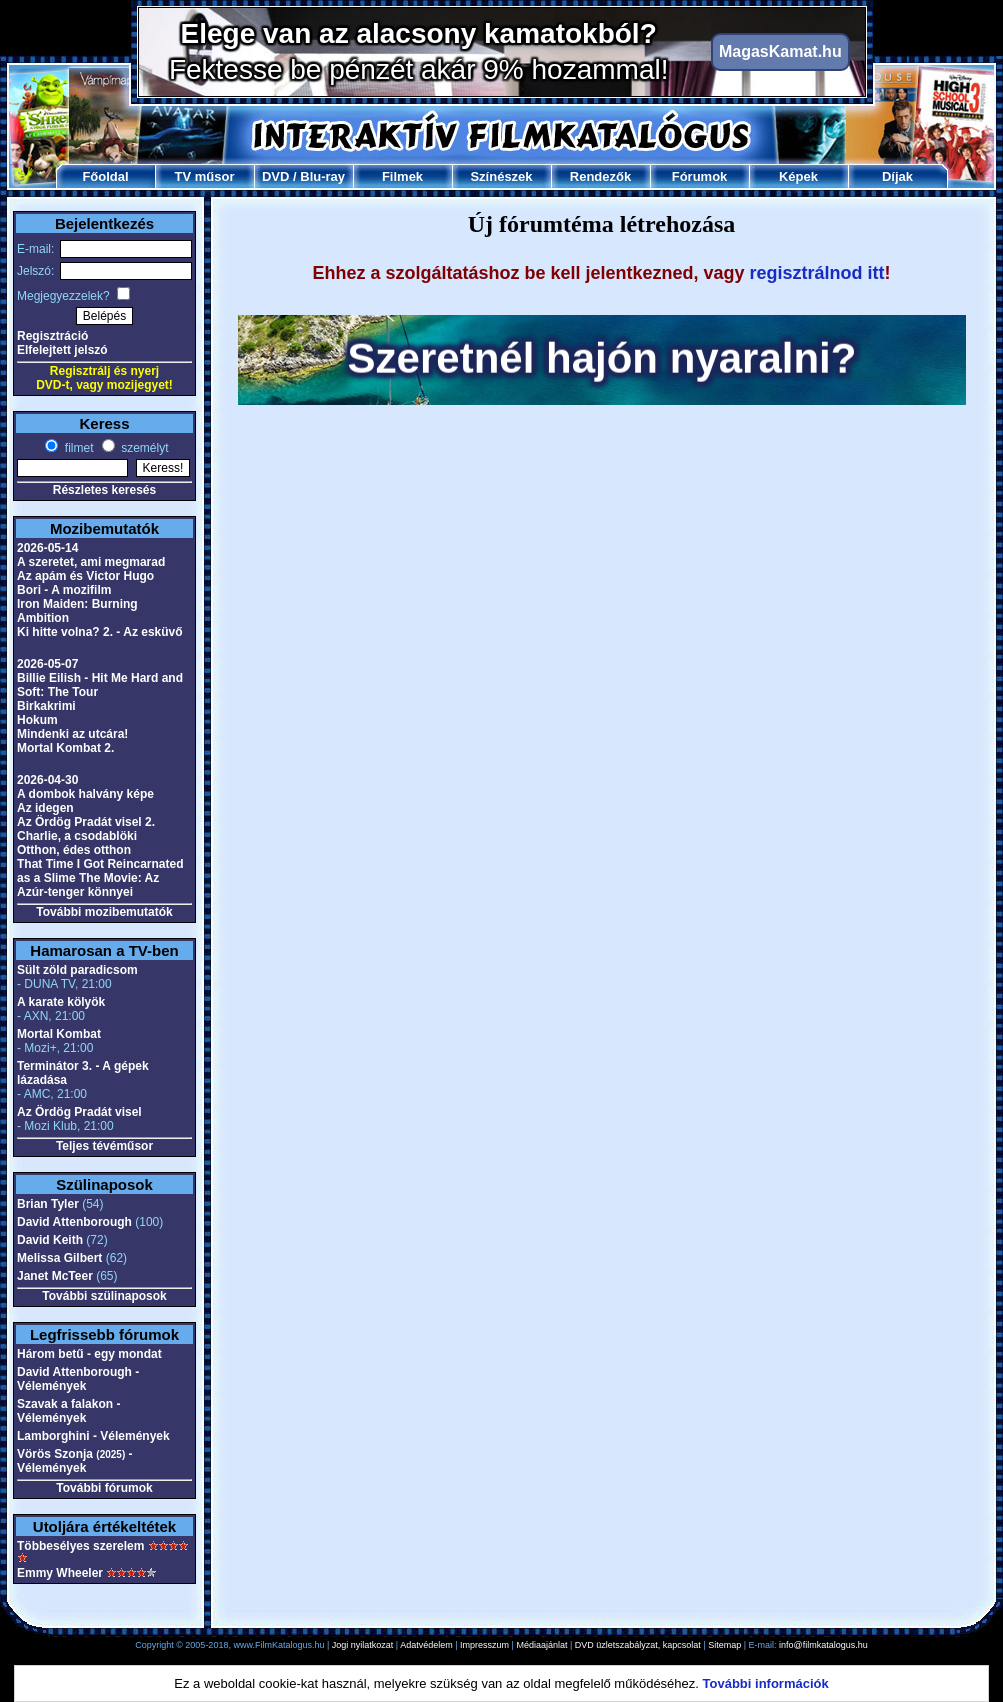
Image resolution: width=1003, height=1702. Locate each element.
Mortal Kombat (59, 1034)
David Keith (50, 1240)
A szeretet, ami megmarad (91, 562)
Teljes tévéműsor (104, 1146)
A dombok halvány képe (85, 794)
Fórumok (700, 176)
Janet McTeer (55, 1276)
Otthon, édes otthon (74, 850)
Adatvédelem (426, 1645)
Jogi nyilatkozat (363, 1645)
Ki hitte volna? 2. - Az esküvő (100, 632)
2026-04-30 (47, 780)
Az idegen (45, 808)
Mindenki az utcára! (72, 734)
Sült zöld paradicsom (77, 970)
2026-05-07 (47, 664)
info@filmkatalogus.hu (823, 1645)
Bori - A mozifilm (64, 590)
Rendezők (600, 176)
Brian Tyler (48, 1204)
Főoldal (105, 176)
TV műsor (205, 176)
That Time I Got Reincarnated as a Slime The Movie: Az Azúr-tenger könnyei (100, 878)
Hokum (37, 720)
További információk (766, 1683)
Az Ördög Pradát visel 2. (86, 822)
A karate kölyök (61, 1002)
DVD (275, 176)
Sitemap (724, 1645)
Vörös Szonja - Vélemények (75, 1461)
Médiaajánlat (541, 1645)
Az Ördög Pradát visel (79, 1112)
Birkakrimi (46, 706)
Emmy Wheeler (60, 1573)
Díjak (897, 176)
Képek (798, 176)
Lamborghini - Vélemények (93, 1436)
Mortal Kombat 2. (65, 748)
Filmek (402, 176)
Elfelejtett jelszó (62, 350)
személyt (143, 448)
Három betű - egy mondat (89, 1354)
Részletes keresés (104, 490)
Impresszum (484, 1645)
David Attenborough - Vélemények (78, 1379)
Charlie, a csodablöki (77, 836)
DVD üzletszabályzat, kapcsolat (638, 1645)
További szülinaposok (104, 1296)
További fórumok (104, 1488)
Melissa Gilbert (59, 1258)
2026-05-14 (47, 548)
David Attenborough (74, 1222)
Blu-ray (322, 176)
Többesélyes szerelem (80, 1546)
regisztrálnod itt (817, 273)
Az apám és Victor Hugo (85, 576)
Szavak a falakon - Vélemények (68, 1411)
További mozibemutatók (104, 912)
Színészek (501, 176)
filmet (77, 448)
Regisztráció (52, 336)
